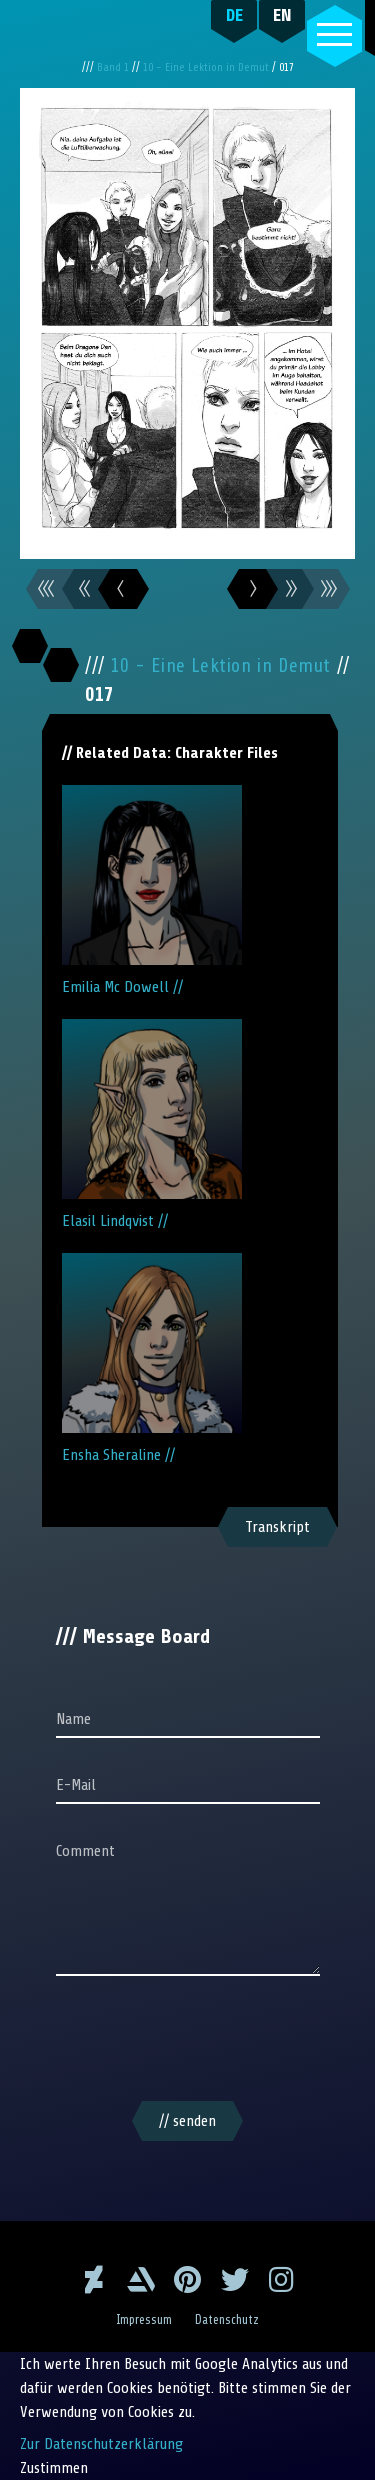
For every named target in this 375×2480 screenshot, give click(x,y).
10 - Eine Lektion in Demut (207, 67)
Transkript (277, 1527)
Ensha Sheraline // (152, 1358)
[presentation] (188, 2042)
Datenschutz (227, 2320)
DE (234, 15)
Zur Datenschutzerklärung (101, 2444)
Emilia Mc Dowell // (152, 890)
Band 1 (114, 67)
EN (282, 15)
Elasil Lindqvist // (152, 1124)
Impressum (144, 2320)
